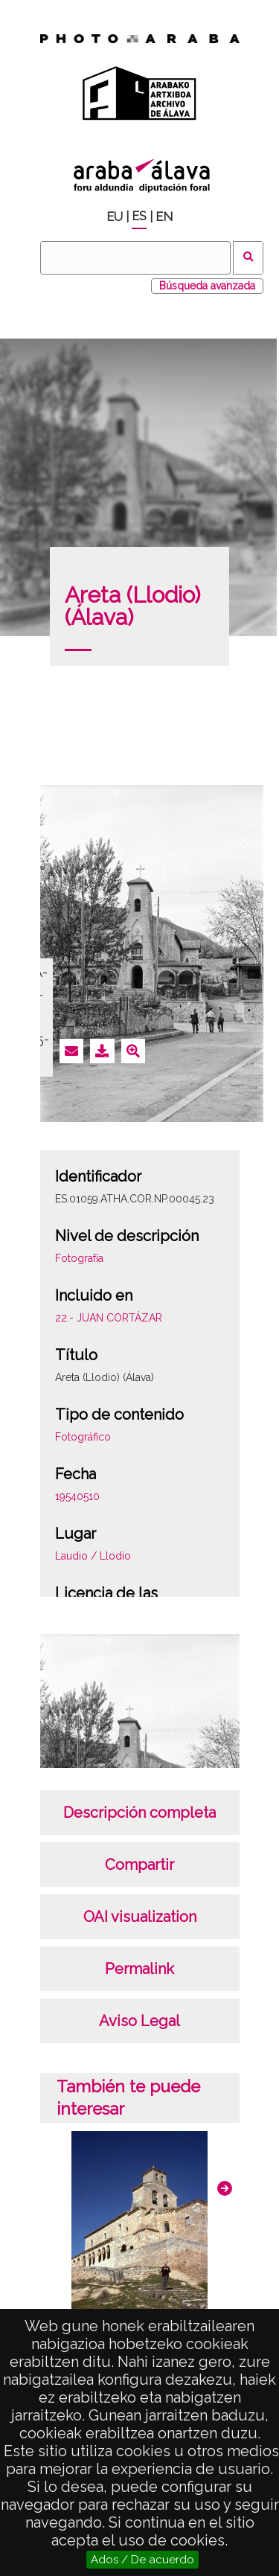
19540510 (77, 1496)
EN (164, 217)
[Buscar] (135, 258)
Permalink (139, 1969)
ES (139, 216)
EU (114, 217)
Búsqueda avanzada (207, 286)
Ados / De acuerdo (142, 2559)
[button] (224, 2188)
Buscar (248, 258)
